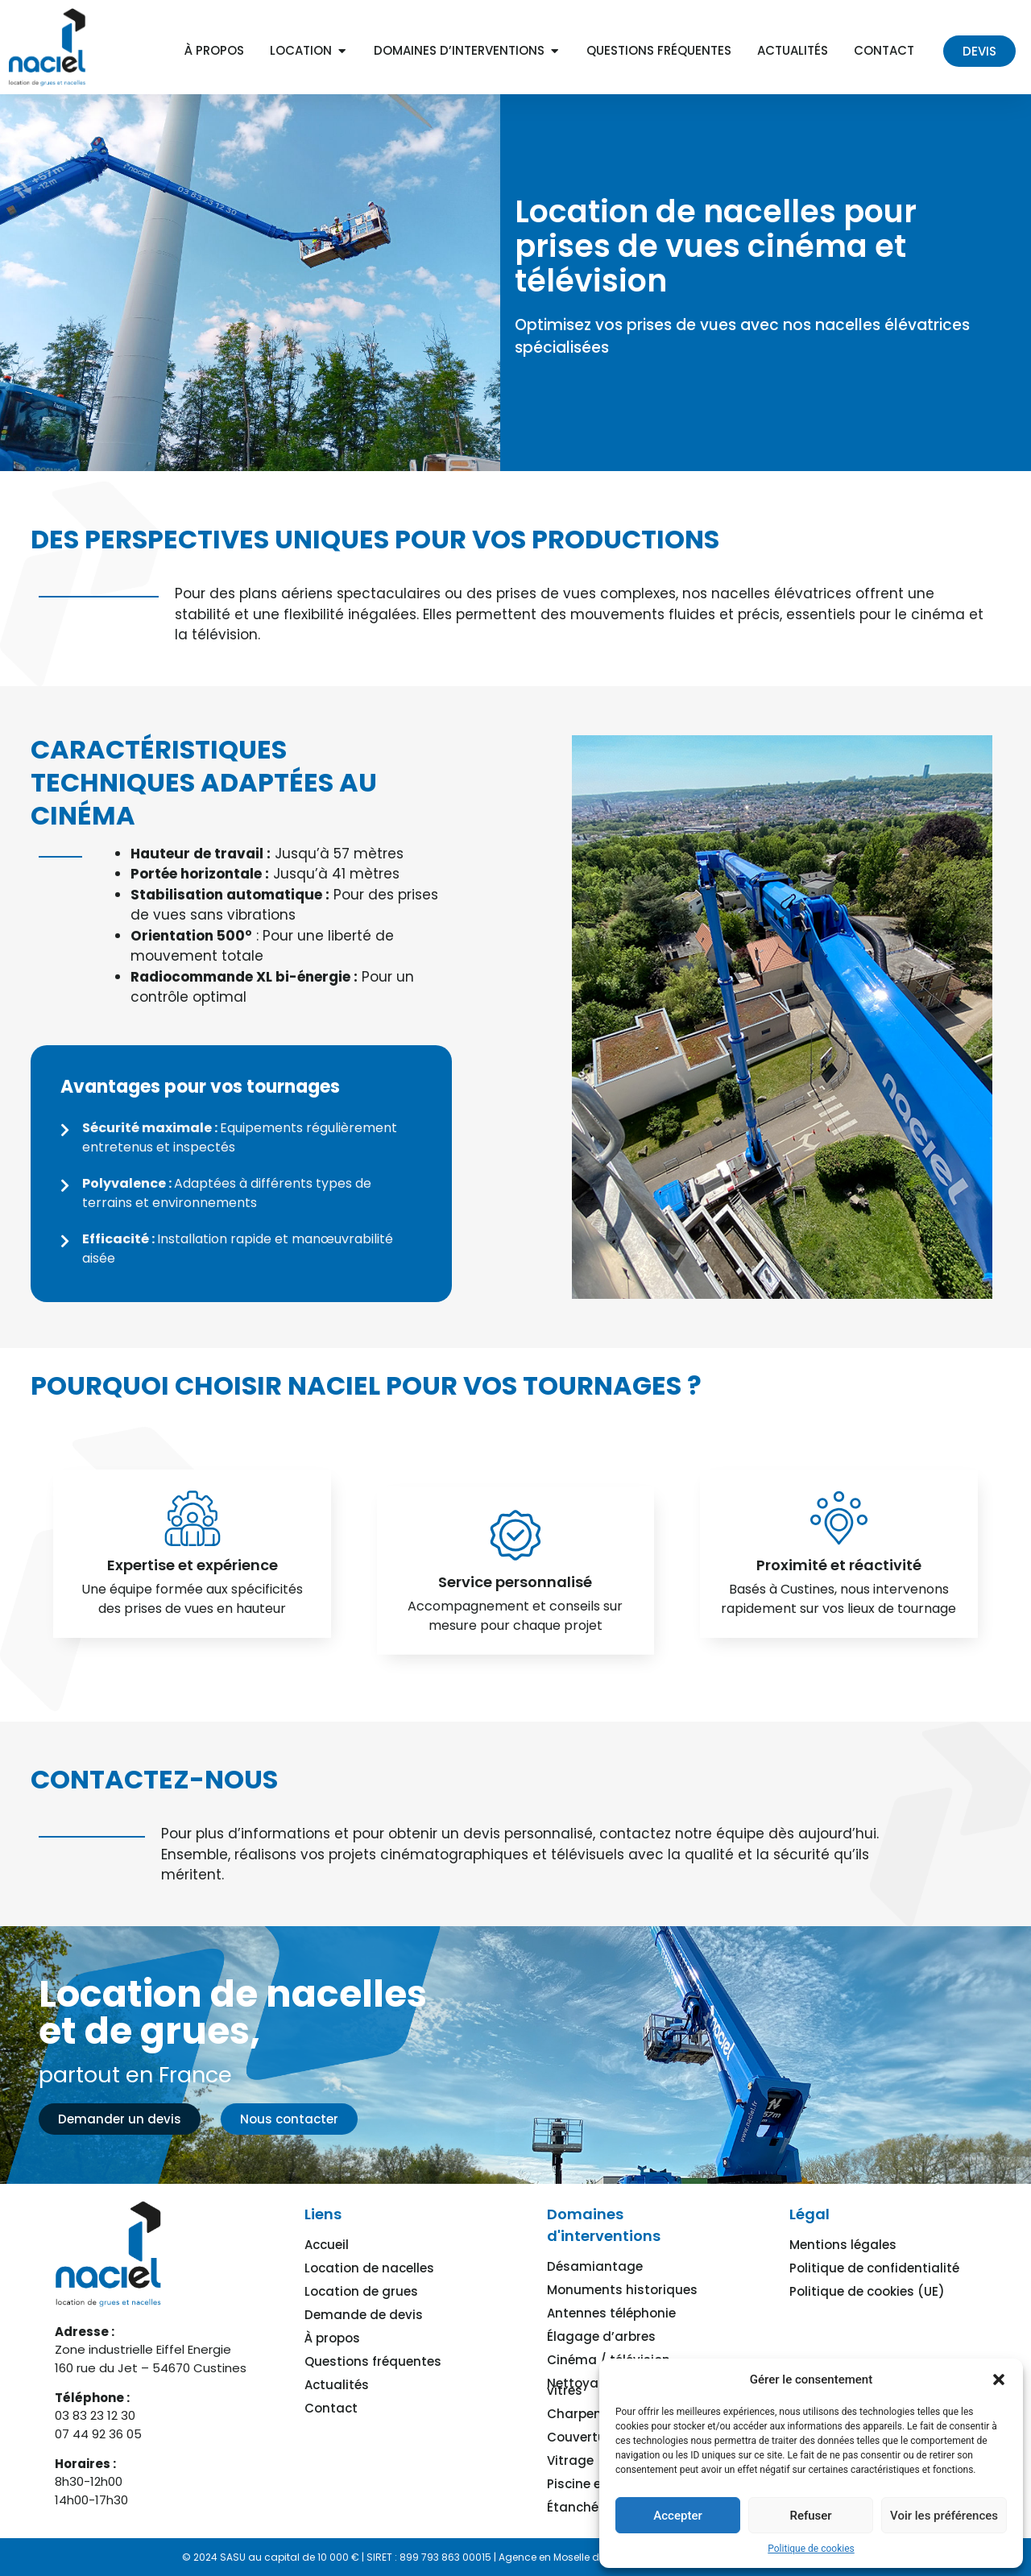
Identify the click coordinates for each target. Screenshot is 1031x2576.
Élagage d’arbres (601, 2336)
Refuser (810, 2515)
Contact (331, 2408)
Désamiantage (595, 2266)
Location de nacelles (369, 2268)
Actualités (336, 2384)
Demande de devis (363, 2314)
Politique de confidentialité (874, 2268)
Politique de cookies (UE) (867, 2291)
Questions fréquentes (372, 2361)
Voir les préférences (944, 2515)
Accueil (326, 2244)
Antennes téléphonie (611, 2313)
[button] (999, 2379)
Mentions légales (842, 2244)
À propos (332, 2338)
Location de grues (361, 2291)
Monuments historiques (622, 2289)
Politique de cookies (811, 2548)
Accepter (677, 2515)
